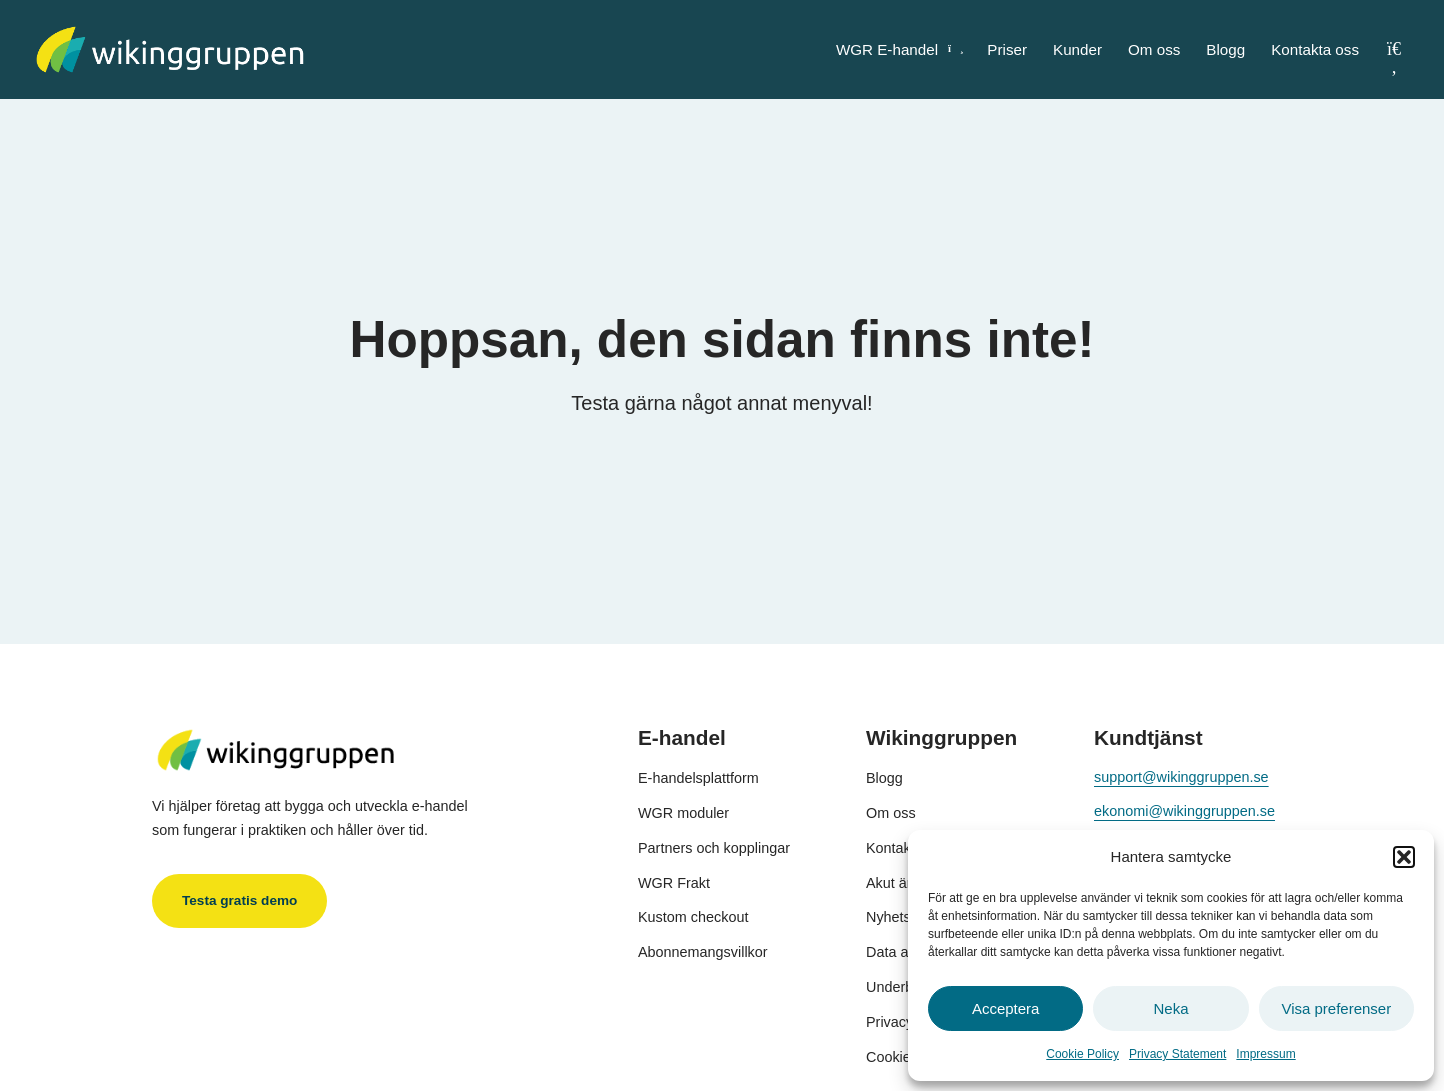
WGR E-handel (898, 49)
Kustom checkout (693, 917)
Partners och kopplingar (714, 848)
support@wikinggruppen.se (1181, 777)
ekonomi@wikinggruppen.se (1184, 811)
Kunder (1077, 49)
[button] (1404, 857)
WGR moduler (683, 813)
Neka (1170, 1008)
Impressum (1265, 1054)
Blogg (1225, 49)
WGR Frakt (674, 883)
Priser (1007, 49)
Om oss (1154, 49)
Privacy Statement (1177, 1054)
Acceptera (1006, 1008)
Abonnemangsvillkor (703, 952)
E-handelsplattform (698, 778)
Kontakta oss (1315, 49)
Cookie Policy (1082, 1054)
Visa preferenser (1336, 1008)
